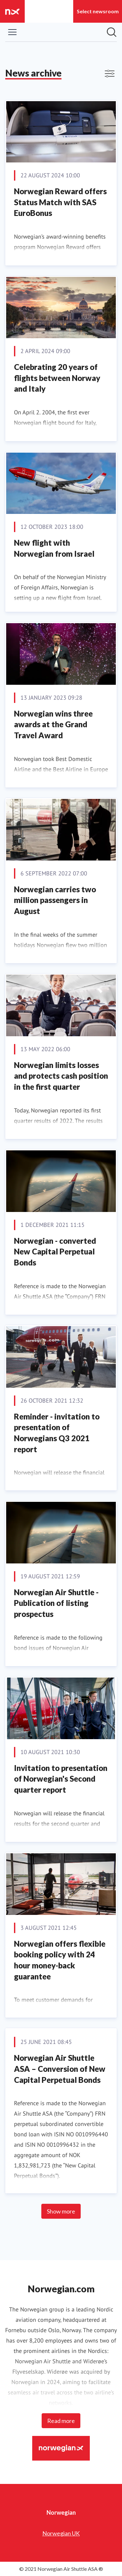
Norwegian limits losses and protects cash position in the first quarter (61, 1075)
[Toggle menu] (12, 32)
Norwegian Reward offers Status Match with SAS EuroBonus (60, 202)
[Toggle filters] (109, 73)
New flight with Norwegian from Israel (54, 548)
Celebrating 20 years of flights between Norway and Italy (57, 377)
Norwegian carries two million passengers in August (55, 900)
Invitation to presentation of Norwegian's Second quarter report (60, 1778)
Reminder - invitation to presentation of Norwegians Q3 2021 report (57, 1433)
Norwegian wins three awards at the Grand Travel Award (53, 724)
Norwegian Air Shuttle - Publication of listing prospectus (56, 1603)
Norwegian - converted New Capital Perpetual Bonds (55, 1251)
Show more (61, 2211)
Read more (61, 2420)
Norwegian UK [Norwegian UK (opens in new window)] (61, 2533)
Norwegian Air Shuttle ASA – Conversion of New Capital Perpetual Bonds (59, 2068)
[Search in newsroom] (111, 32)
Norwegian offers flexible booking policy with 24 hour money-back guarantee (59, 1960)
